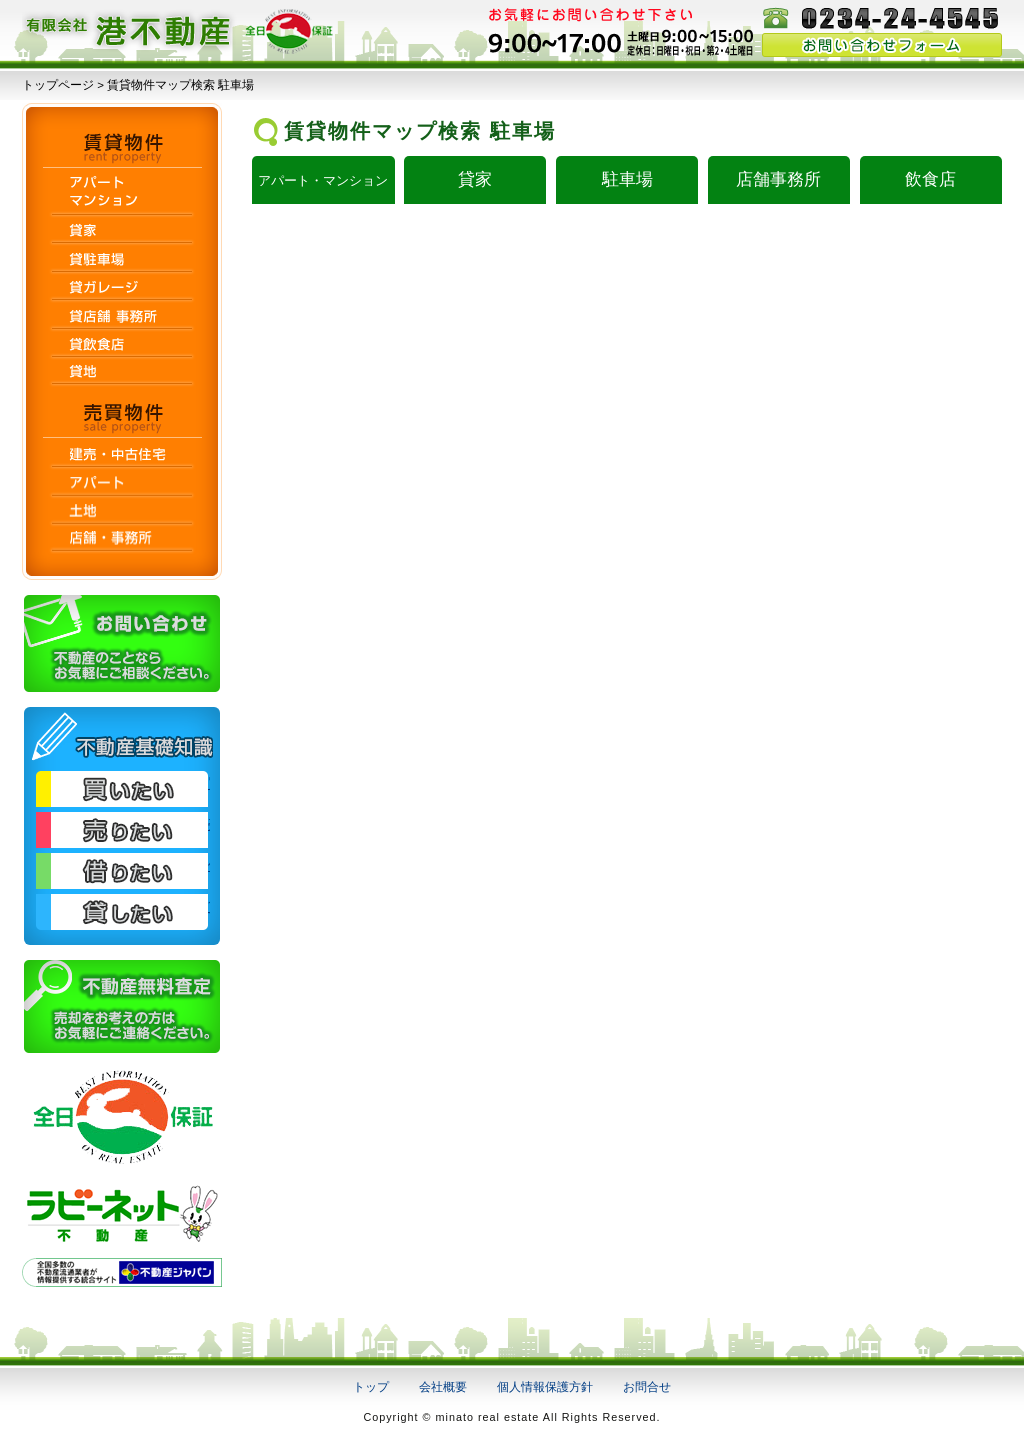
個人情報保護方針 (545, 1387)
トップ (371, 1387)
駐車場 (627, 179)
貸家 (475, 179)
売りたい (122, 830)
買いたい (122, 789)
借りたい (122, 871)
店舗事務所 (778, 179)
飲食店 (930, 179)
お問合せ (647, 1387)
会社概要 (443, 1387)
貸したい (122, 912)
